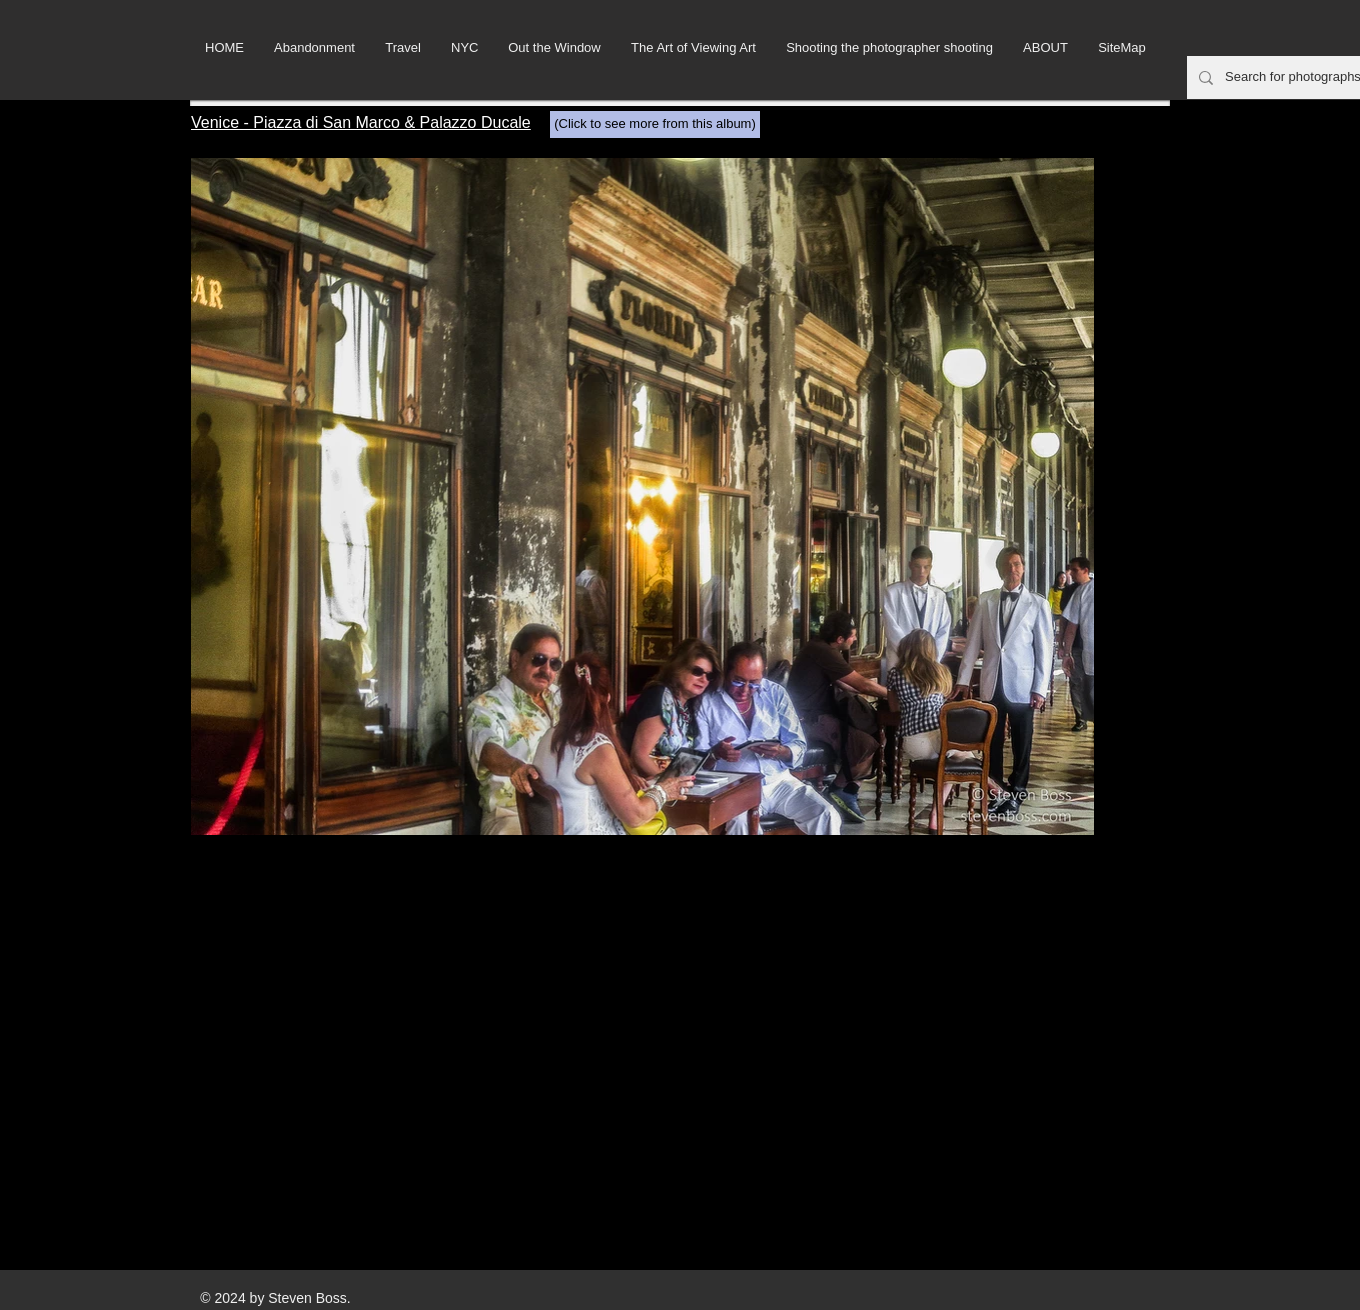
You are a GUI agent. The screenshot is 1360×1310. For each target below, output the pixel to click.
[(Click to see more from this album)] (655, 124)
